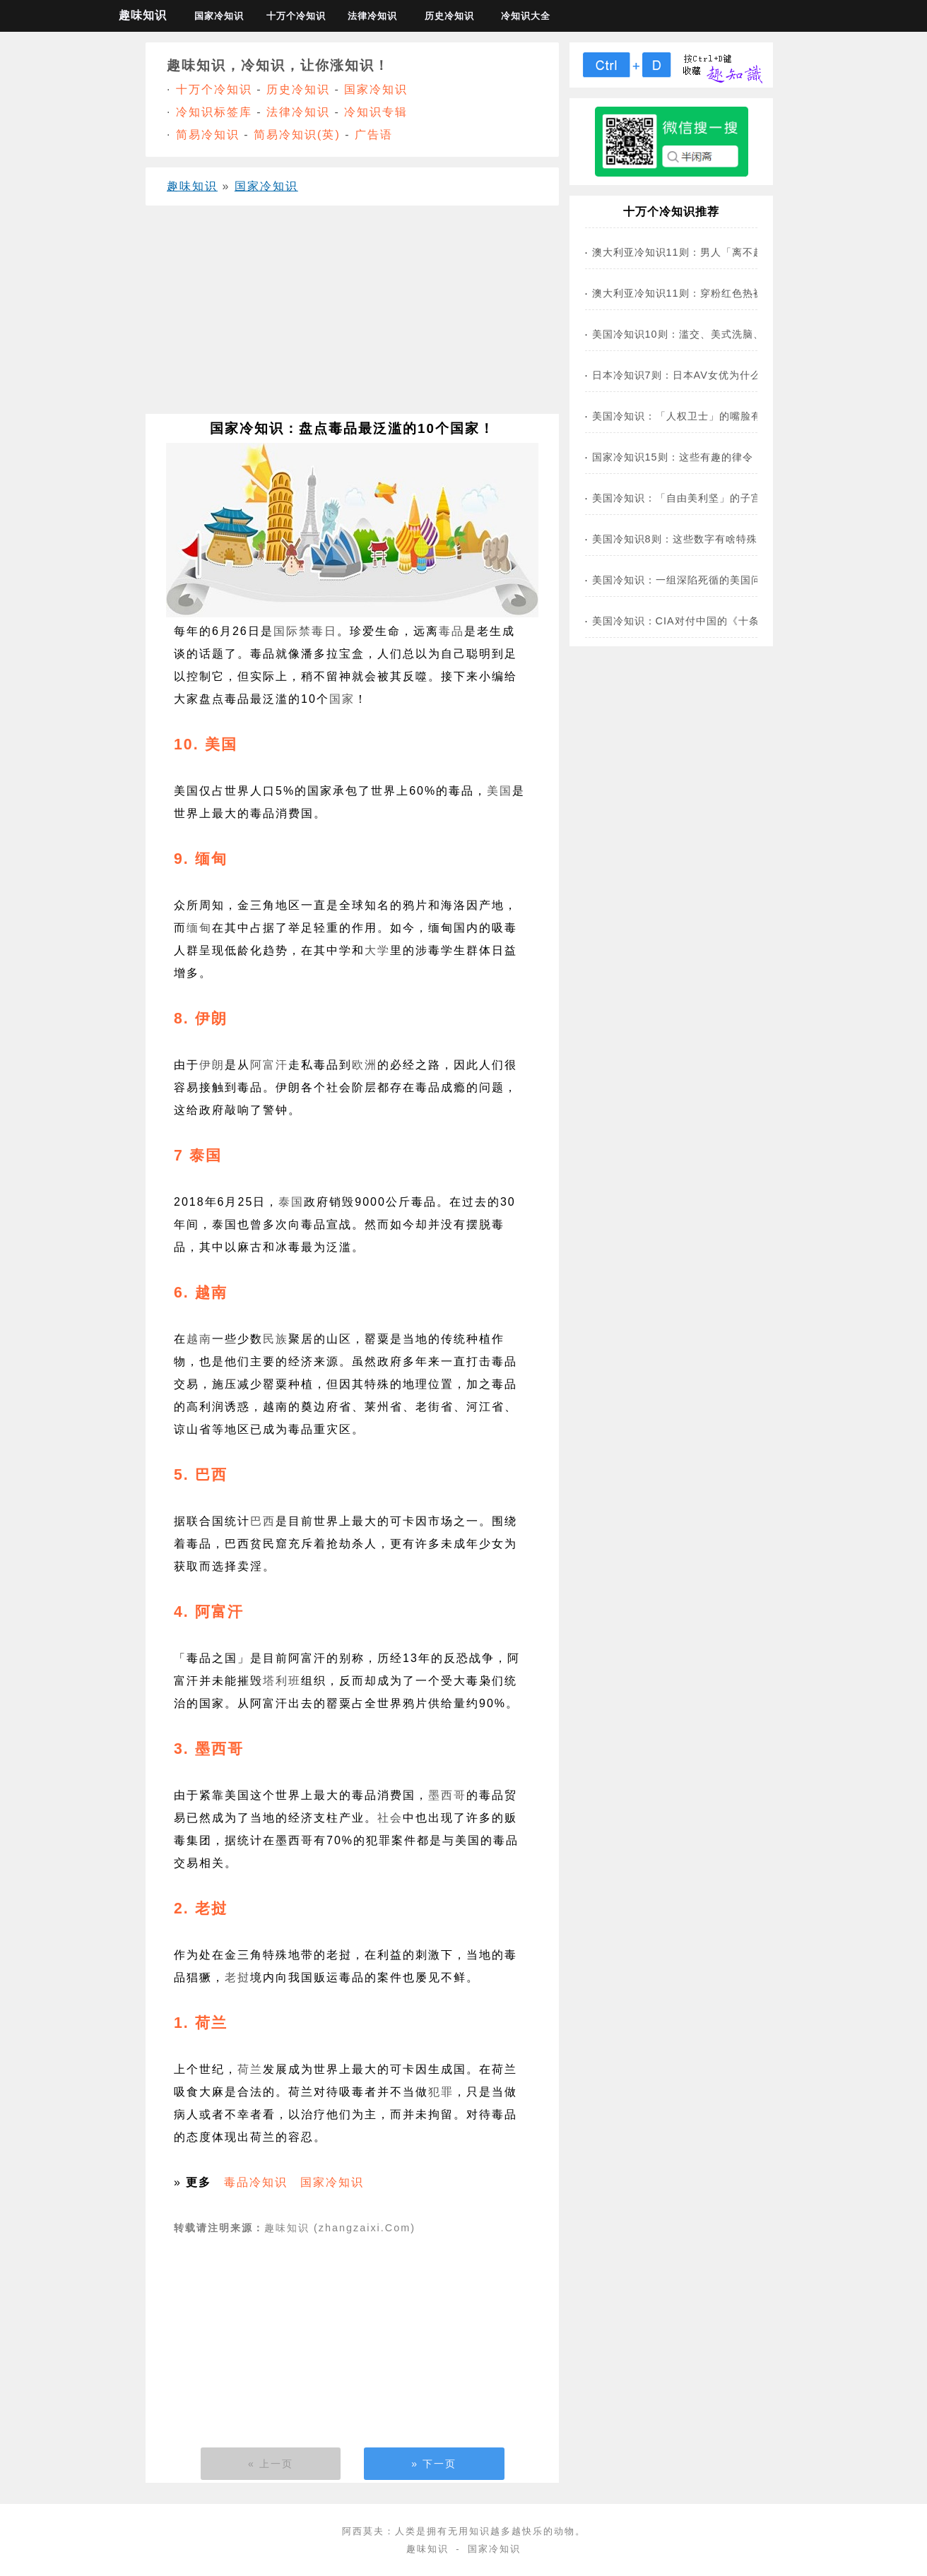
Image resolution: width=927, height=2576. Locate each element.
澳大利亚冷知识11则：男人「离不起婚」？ (694, 252)
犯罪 (441, 2092)
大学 (377, 950)
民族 (275, 1339)
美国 (499, 791)
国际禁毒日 (305, 631)
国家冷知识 (219, 16)
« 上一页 (270, 2463)
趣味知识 (143, 15)
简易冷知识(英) (297, 135)
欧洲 (364, 1065)
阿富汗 (269, 1065)
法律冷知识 (372, 16)
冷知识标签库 (214, 112)
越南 (199, 1339)
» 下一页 (433, 2463)
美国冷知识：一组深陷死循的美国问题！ (687, 580)
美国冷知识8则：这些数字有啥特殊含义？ (690, 539)
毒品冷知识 (256, 2182)
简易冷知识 (208, 135)
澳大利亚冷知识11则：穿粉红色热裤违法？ (694, 293)
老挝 (237, 1977)
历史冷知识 (449, 16)
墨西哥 (447, 1795)
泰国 (291, 1202)
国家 (342, 699)
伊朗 (212, 1065)
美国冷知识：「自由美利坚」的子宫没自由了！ (703, 498)
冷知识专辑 (376, 112)
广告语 (374, 135)
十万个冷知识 (296, 16)
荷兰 (250, 2069)
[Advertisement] (352, 315)
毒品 (451, 631)
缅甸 (199, 928)
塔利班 (282, 1681)
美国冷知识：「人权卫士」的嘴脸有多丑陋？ (698, 416)
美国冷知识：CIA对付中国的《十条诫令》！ (697, 621)
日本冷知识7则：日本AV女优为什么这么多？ (697, 375)
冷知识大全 (525, 16)
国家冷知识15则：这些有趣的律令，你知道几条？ (709, 457)
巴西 (263, 1521)
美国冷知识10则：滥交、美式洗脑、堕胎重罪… (704, 334)
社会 (390, 1818)
